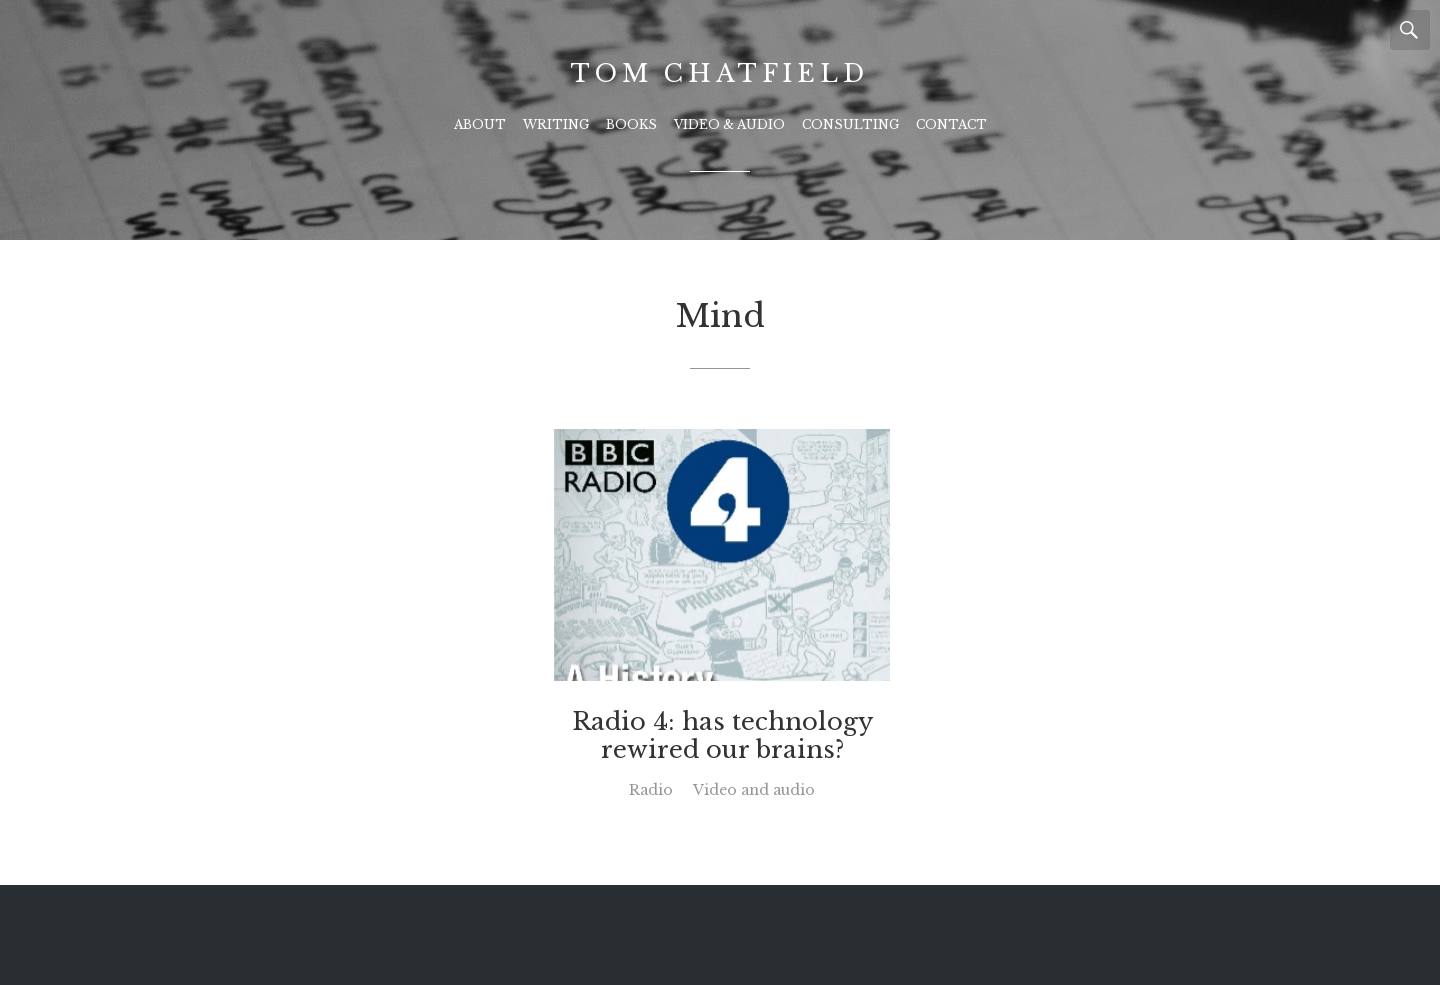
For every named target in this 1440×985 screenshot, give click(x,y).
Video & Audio (729, 124)
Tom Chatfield (719, 73)
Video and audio (754, 790)
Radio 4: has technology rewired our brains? (722, 736)
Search (1410, 30)
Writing (556, 124)
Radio (651, 790)
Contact (951, 124)
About (480, 124)
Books (631, 124)
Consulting (850, 124)
